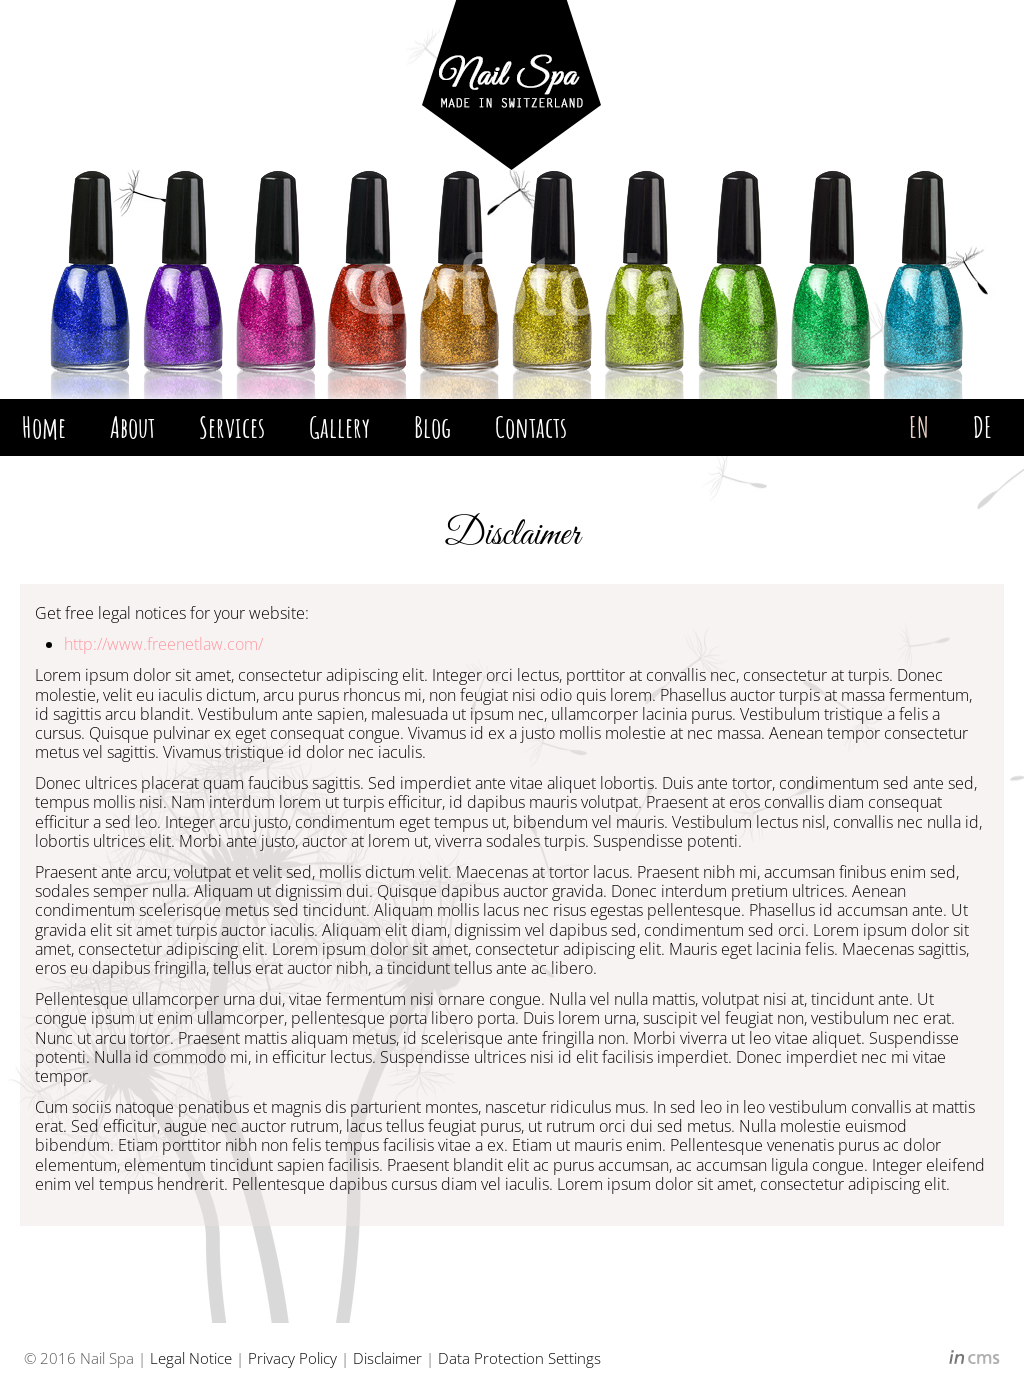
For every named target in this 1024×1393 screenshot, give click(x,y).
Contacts (531, 427)
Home (44, 427)
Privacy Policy (292, 1358)
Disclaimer (387, 1358)
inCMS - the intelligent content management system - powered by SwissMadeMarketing (974, 1360)
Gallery (339, 427)
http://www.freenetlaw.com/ (163, 644)
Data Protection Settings (519, 1358)
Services (232, 427)
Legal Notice (191, 1358)
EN (919, 427)
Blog (432, 427)
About (132, 427)
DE (982, 427)
